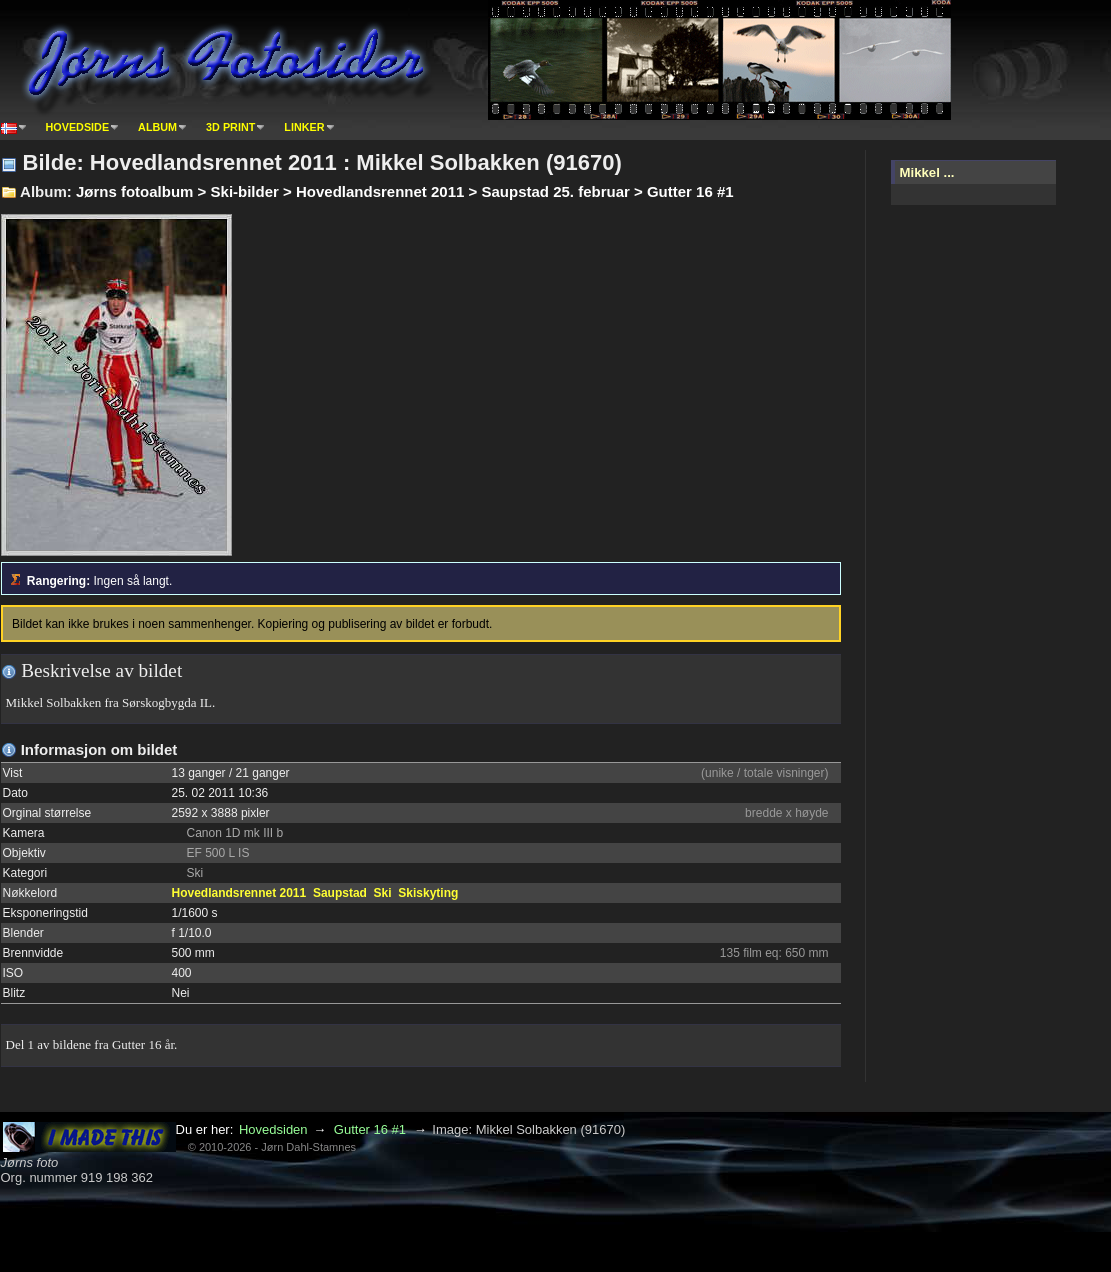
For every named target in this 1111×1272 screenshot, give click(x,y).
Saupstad (340, 893)
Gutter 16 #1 (370, 1129)
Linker (304, 127)
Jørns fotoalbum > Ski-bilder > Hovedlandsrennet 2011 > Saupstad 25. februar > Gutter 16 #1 (405, 191)
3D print (230, 127)
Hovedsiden (273, 1129)
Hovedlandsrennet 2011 (239, 893)
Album (157, 127)
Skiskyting (428, 893)
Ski (383, 893)
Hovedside (78, 127)
